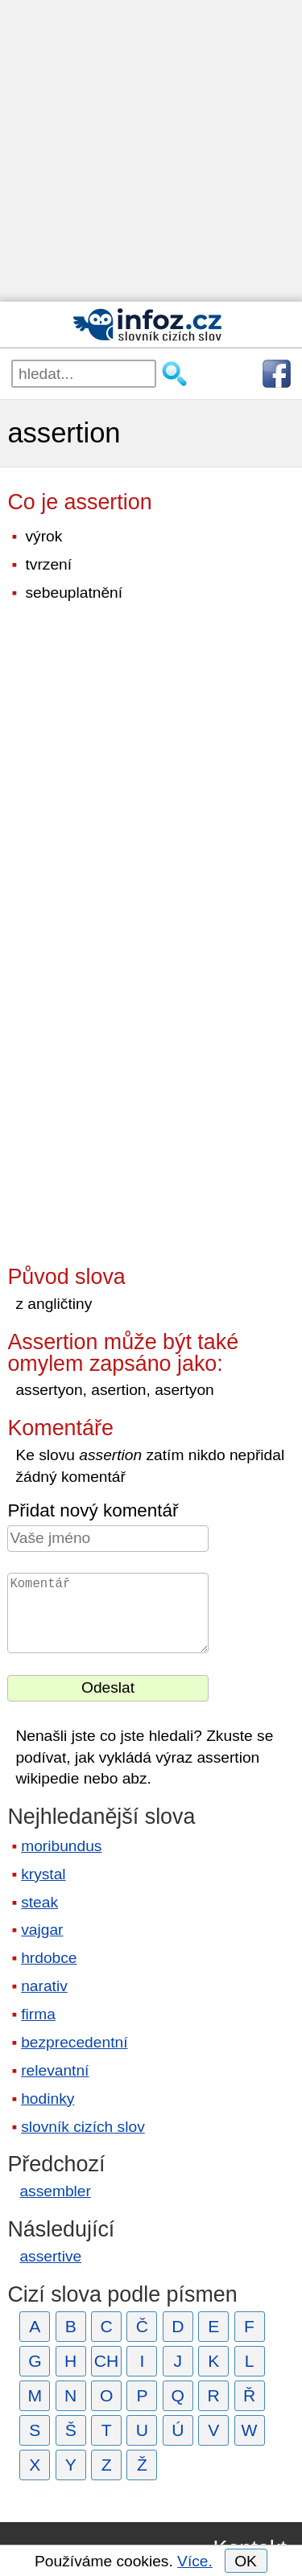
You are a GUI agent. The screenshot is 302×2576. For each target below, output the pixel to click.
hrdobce (49, 1957)
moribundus (61, 1845)
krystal (43, 1874)
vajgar (42, 1929)
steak (39, 1902)
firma (38, 2014)
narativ (44, 1985)
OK (245, 2561)
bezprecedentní (74, 2042)
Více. (195, 2561)
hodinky (47, 2098)
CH (106, 2361)
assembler (55, 2191)
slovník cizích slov (83, 2126)
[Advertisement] (151, 151)
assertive (50, 2256)
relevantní (55, 2070)
